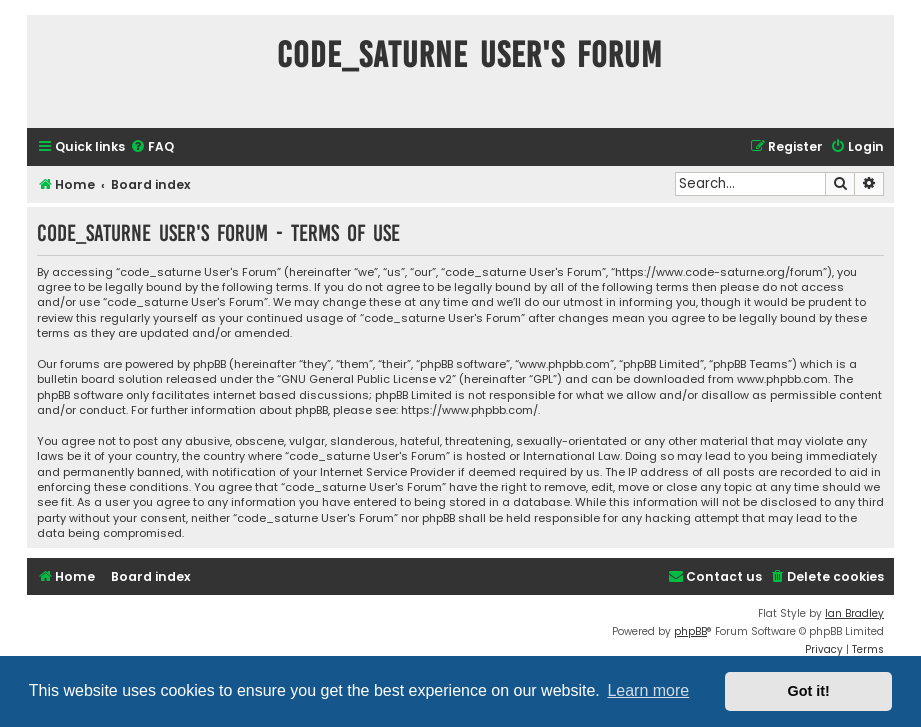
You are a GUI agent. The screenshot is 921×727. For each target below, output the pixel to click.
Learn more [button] (648, 690)
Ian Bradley (854, 613)
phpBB (690, 631)
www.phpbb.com (782, 379)
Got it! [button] (809, 691)
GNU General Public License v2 (366, 379)
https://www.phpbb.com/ (469, 410)
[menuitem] (152, 147)
